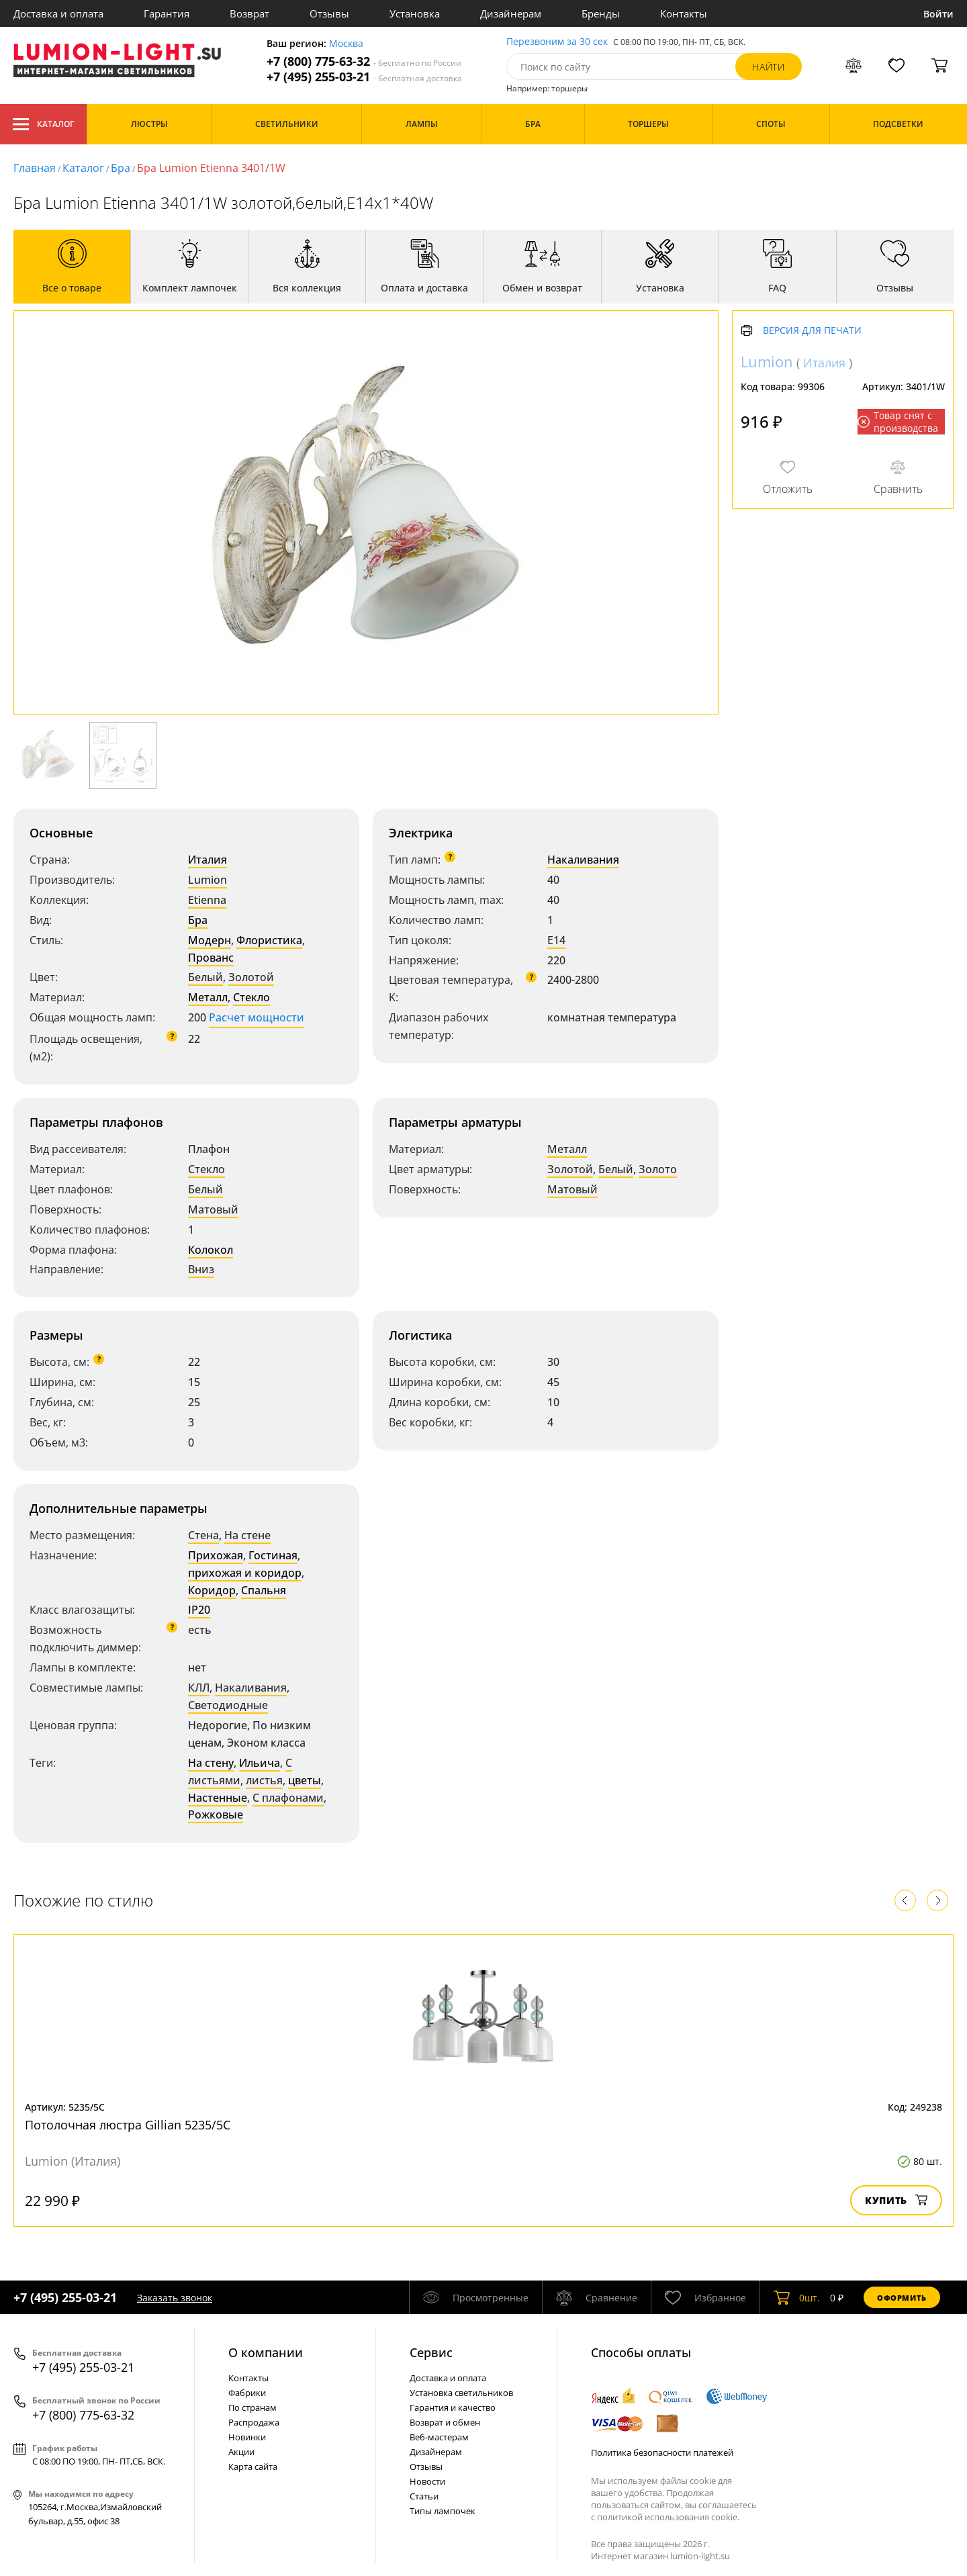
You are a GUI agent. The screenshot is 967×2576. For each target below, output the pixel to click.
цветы (304, 1780)
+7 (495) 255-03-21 (364, 77)
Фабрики (247, 2393)
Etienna (207, 899)
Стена (203, 1535)
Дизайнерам (510, 13)
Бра (120, 167)
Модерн (209, 940)
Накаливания (583, 859)
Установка (414, 13)
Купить (896, 2200)
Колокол (210, 1249)
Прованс (211, 957)
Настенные (217, 1797)
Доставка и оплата (58, 13)
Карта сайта (252, 2466)
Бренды (601, 13)
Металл (208, 997)
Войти (938, 13)
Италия (207, 859)
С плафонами (288, 1797)
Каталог (43, 124)
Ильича (259, 1762)
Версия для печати (812, 330)
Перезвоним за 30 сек (557, 42)
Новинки (247, 2437)
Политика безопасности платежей (662, 2452)
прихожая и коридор (245, 1572)
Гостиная (272, 1555)
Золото (658, 1169)
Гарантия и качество (453, 2407)
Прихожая (215, 1555)
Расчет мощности (256, 1017)
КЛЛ (199, 1687)
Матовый (213, 1209)
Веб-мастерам (439, 2437)
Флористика (269, 940)
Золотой (251, 977)
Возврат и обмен (445, 2422)
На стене (247, 1535)
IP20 (199, 1609)
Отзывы (329, 13)
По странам (252, 2407)
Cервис (431, 2352)
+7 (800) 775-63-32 (364, 61)
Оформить (902, 2298)
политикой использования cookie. (668, 2517)
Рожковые (215, 1814)
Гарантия (166, 13)
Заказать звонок (174, 2297)
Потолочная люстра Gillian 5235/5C (127, 2125)
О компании (265, 2352)
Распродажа (253, 2422)
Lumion (207, 879)
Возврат (249, 13)
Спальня (263, 1590)
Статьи (424, 2496)
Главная (34, 167)
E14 (556, 940)
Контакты (683, 13)
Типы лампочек (442, 2511)
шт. (797, 2297)
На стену (211, 1762)
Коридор (212, 1590)
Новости (427, 2481)
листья (264, 1780)
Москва (346, 44)
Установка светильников (461, 2393)
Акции (241, 2452)
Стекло (251, 997)
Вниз (201, 1269)
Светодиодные (228, 1705)
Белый (205, 977)
